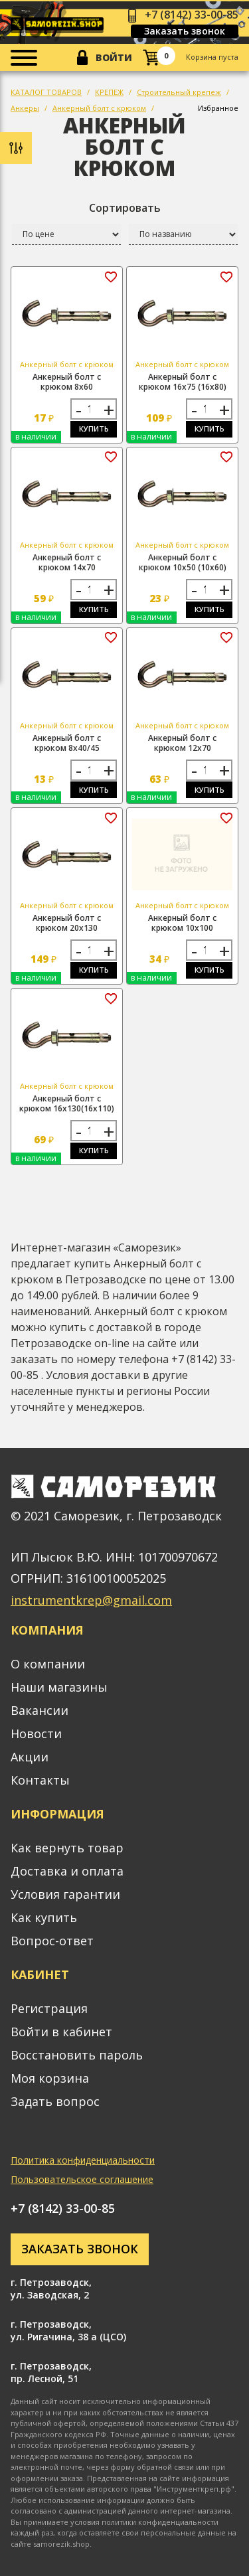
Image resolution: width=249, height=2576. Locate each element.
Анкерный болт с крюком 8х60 (67, 381)
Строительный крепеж (179, 92)
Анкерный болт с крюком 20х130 (67, 922)
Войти (114, 57)
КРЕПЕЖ (109, 92)
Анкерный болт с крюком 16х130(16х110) (66, 1103)
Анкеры (25, 108)
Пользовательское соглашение (82, 2179)
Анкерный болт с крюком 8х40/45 (67, 743)
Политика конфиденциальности (83, 2160)
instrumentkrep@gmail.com (91, 1600)
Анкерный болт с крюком (99, 108)
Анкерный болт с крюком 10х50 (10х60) (182, 562)
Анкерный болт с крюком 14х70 (67, 562)
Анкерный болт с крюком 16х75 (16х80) (182, 381)
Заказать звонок (184, 31)
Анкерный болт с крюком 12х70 (182, 743)
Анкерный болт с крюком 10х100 (182, 922)
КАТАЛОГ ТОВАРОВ (46, 92)
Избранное (218, 108)
